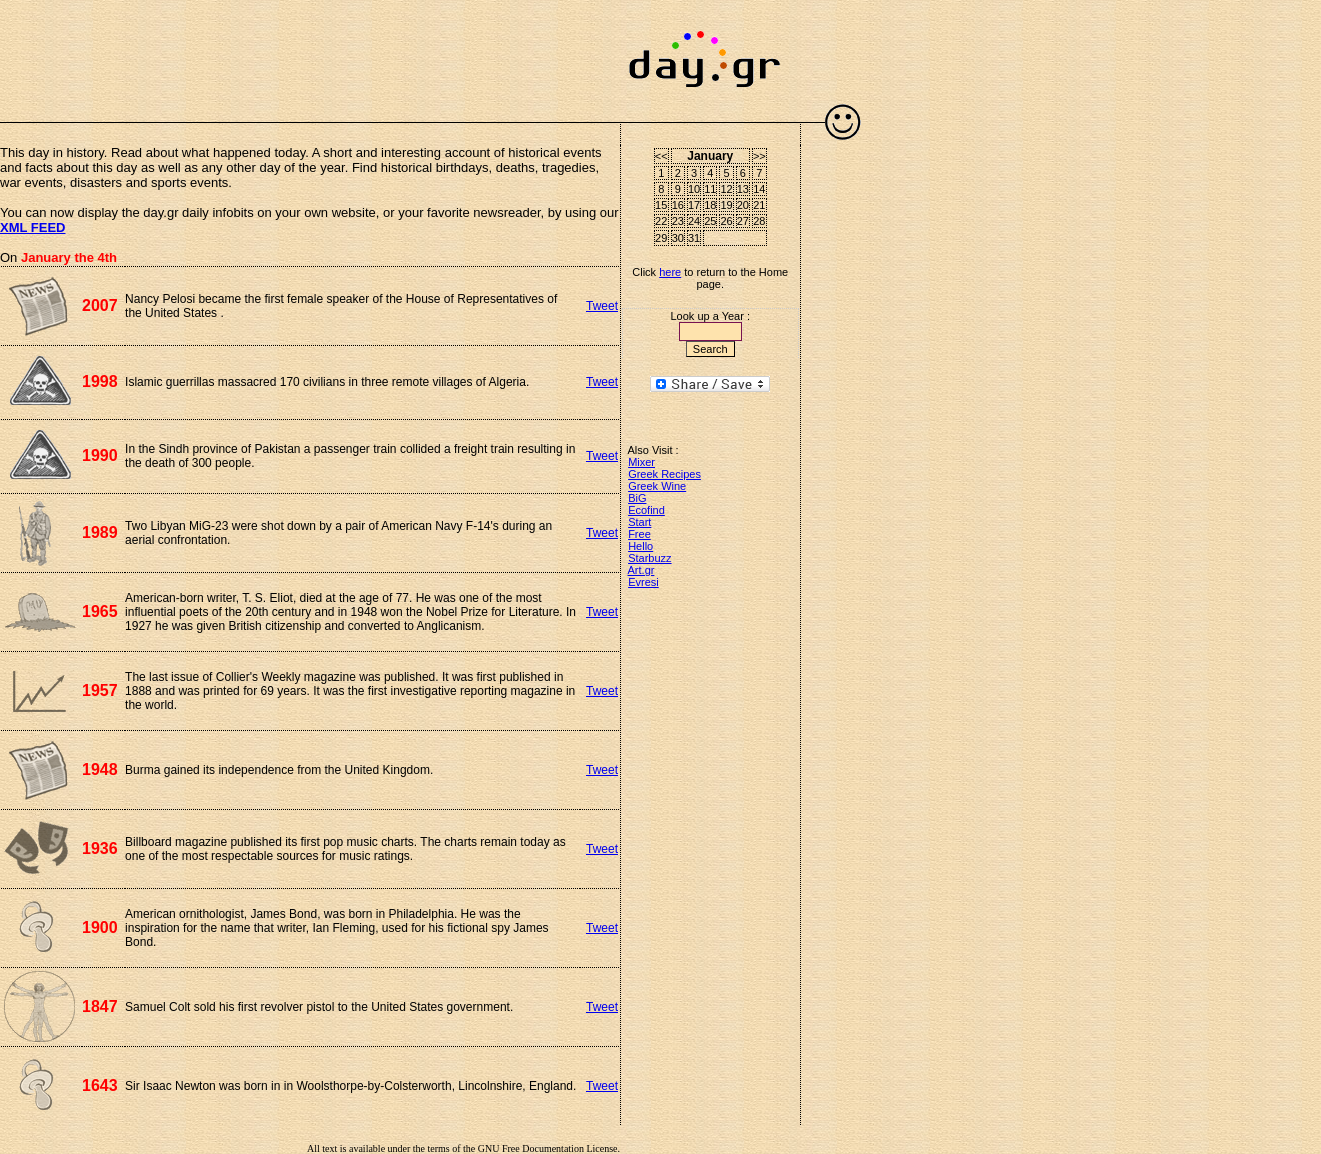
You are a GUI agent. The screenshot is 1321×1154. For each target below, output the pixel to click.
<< (661, 156)
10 (694, 189)
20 (743, 205)
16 (678, 205)
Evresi (643, 582)
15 (661, 205)
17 (694, 205)
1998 (100, 381)
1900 (100, 927)
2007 (100, 305)
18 (710, 205)
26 (726, 221)
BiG (637, 498)
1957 (100, 690)
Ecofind (646, 510)
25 (710, 221)
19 (726, 205)
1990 (100, 455)
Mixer (641, 462)
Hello (640, 546)
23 (678, 221)
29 (661, 238)
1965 (100, 611)
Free (639, 534)
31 (694, 238)
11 (710, 189)
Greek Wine (657, 486)
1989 (100, 532)
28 (759, 221)
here (670, 272)
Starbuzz (649, 558)
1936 (100, 848)
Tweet (602, 306)
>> (759, 156)
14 (759, 189)
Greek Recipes (664, 474)
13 (743, 189)
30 (678, 238)
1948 (100, 769)
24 (694, 221)
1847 (100, 1006)
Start (639, 522)
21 (759, 205)
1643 (100, 1085)
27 (743, 221)
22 (661, 221)
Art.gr (641, 570)
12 (726, 189)
